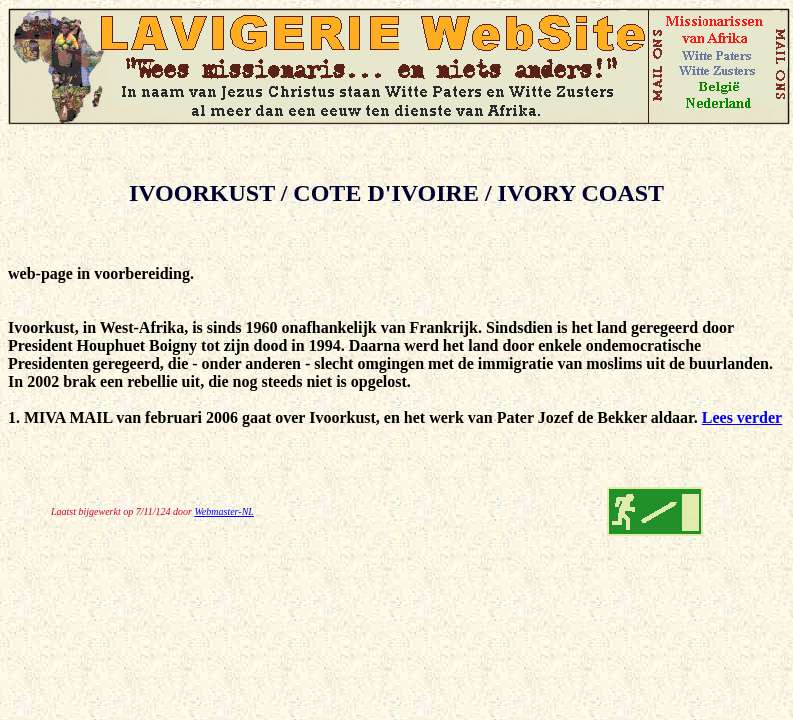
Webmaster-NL (223, 511)
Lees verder (742, 417)
